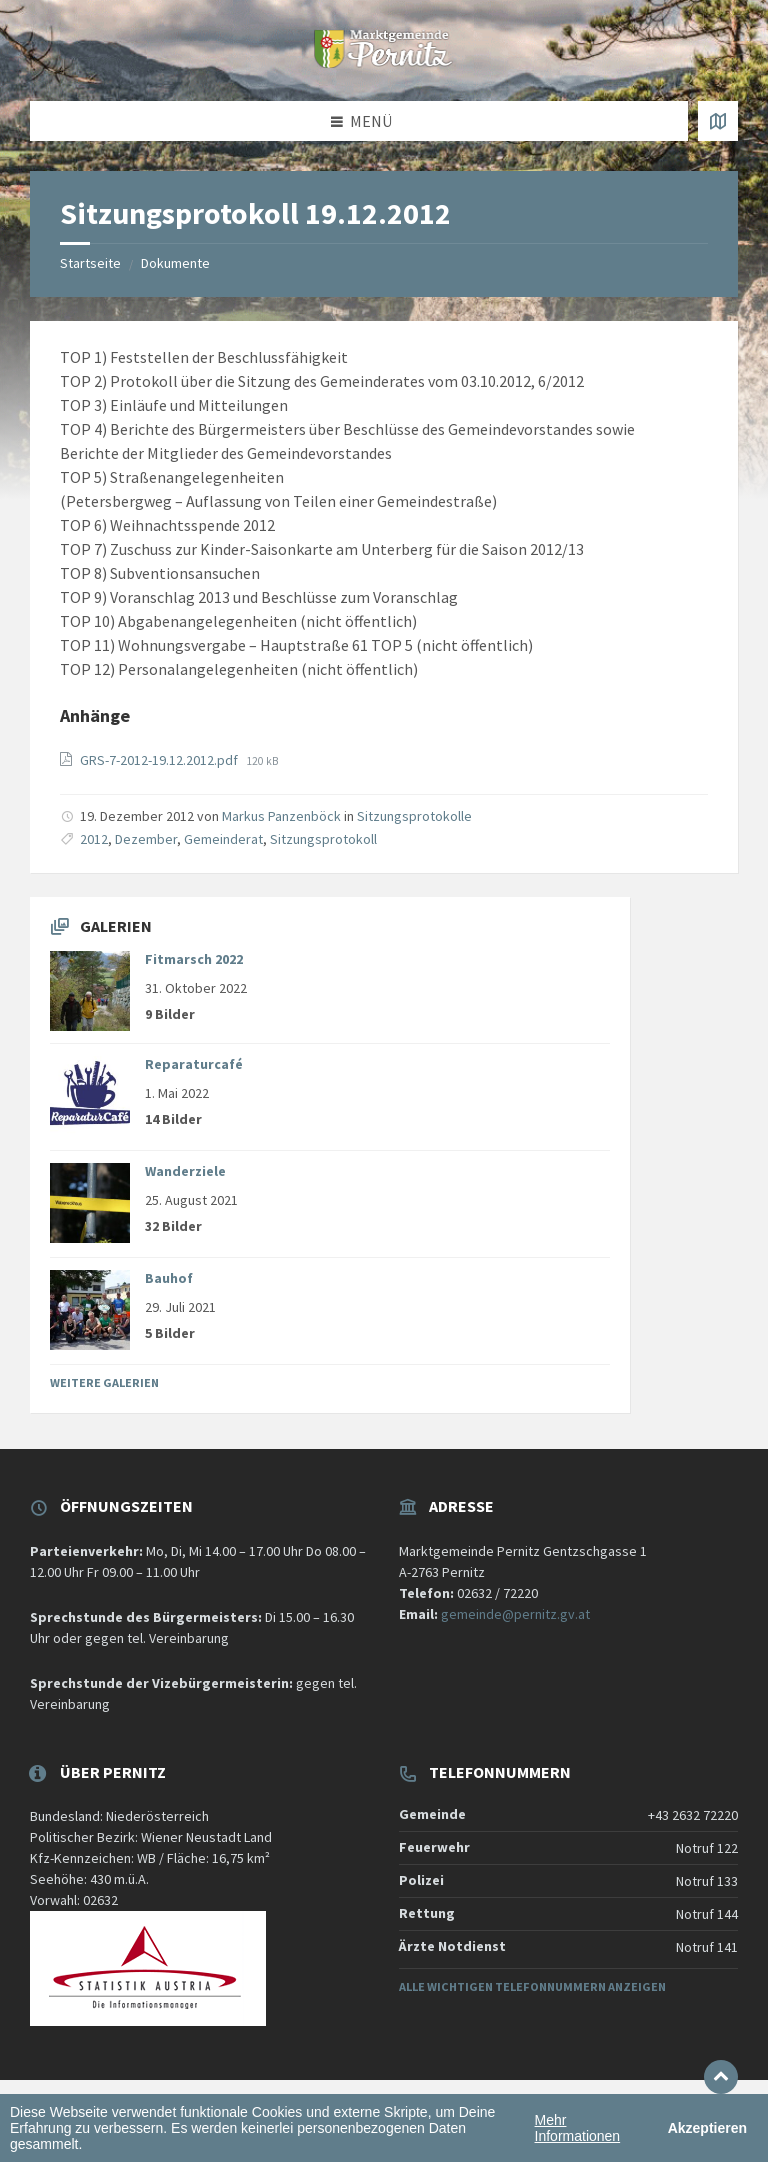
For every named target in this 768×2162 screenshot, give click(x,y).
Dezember (146, 839)
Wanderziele (185, 1171)
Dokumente (175, 263)
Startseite (90, 263)
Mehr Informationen (578, 2128)
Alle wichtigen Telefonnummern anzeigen (532, 1986)
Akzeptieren (707, 2128)
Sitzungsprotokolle (414, 816)
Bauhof (169, 1278)
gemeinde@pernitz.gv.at (515, 1614)
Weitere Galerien (104, 1382)
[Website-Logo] (384, 62)
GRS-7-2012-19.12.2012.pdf (160, 760)
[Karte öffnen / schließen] (718, 121)
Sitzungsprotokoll (323, 839)
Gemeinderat (223, 839)
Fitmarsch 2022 (194, 959)
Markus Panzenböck (281, 816)
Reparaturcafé (194, 1064)
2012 (94, 839)
